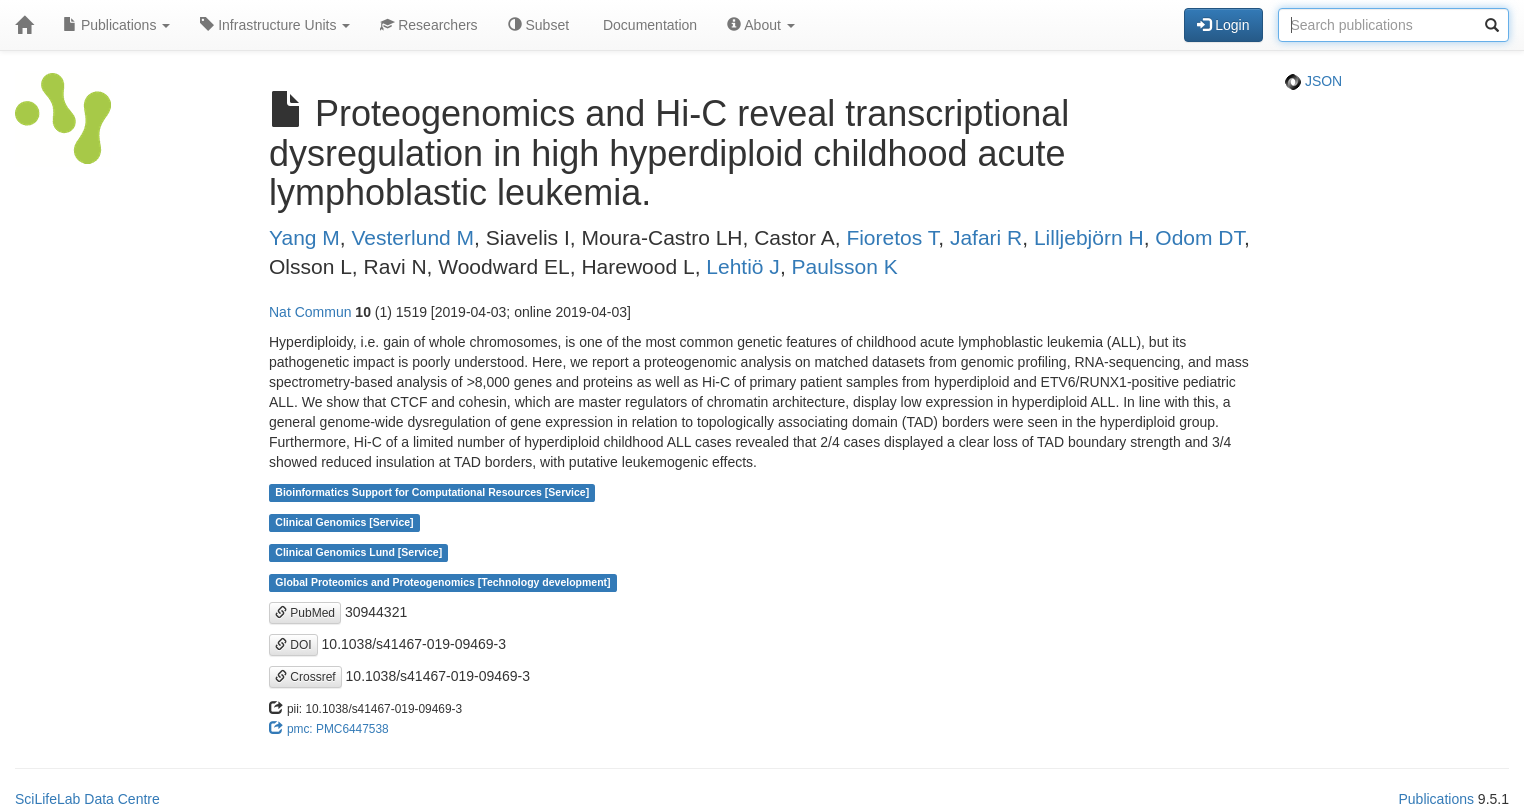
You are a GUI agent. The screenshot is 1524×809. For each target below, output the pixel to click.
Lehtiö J (743, 266)
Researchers (428, 25)
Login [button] (1223, 25)
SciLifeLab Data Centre (87, 799)
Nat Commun (310, 312)
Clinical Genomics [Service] (344, 523)
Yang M (304, 237)
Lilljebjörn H (1089, 237)
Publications (116, 25)
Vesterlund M (413, 237)
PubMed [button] (305, 613)
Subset (538, 25)
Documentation (648, 25)
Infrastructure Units (275, 25)
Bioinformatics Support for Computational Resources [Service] (432, 493)
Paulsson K (845, 266)
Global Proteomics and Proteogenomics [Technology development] (442, 583)
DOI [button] (293, 645)
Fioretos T (892, 237)
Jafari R (986, 237)
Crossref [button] (305, 677)
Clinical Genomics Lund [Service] (358, 553)
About (761, 25)
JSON (1313, 81)
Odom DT (1199, 237)
